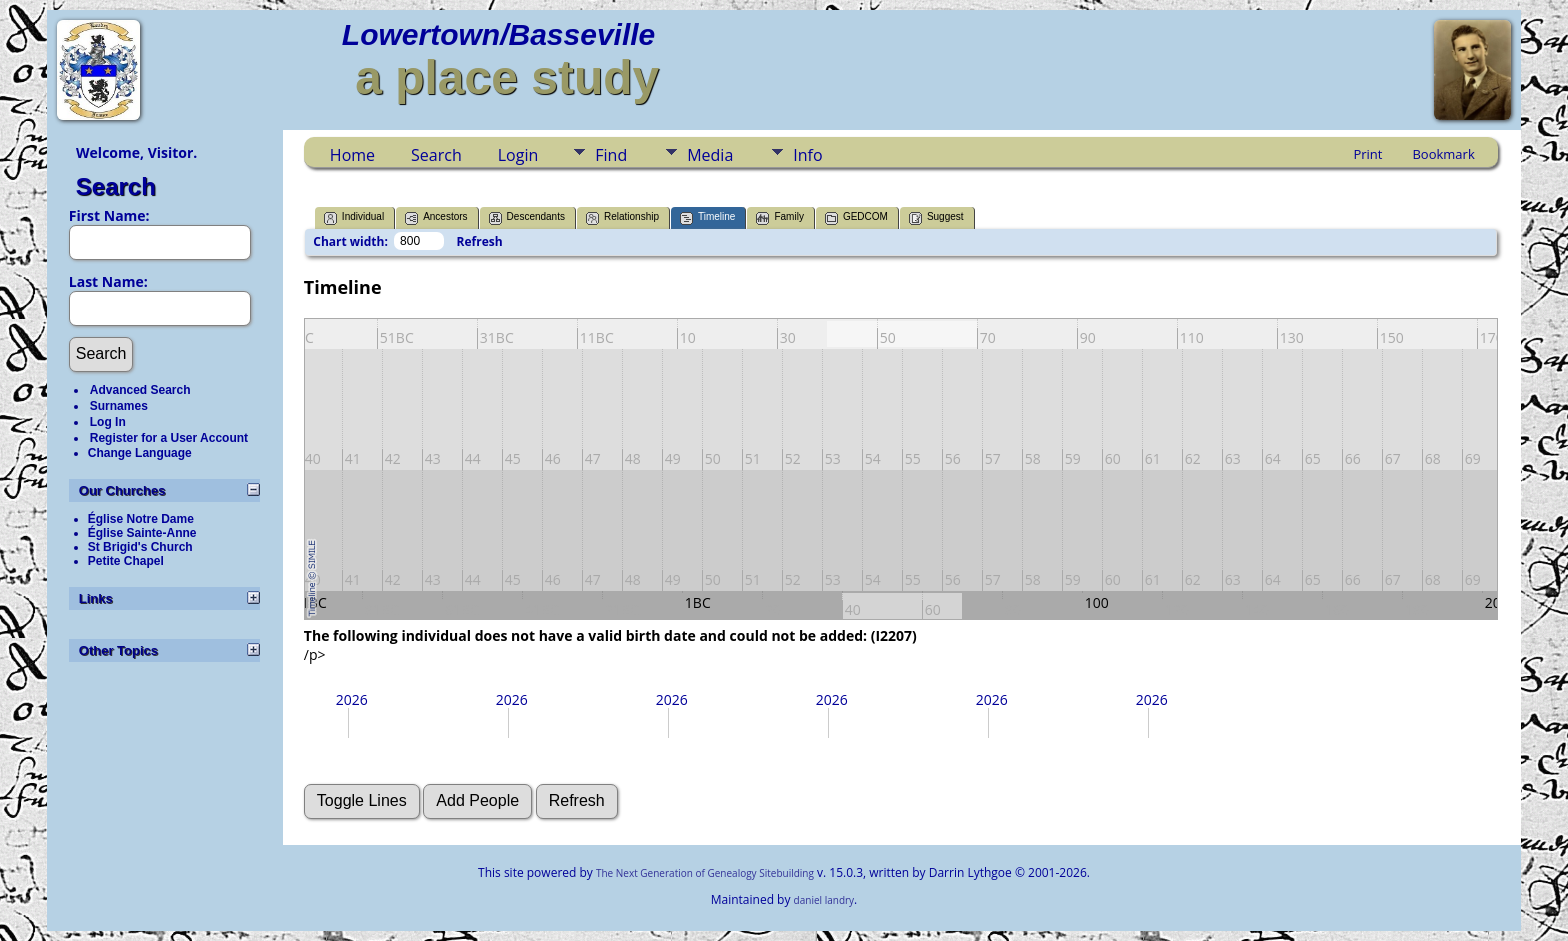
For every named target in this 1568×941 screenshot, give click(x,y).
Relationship (622, 218)
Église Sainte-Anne (142, 533)
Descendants (527, 218)
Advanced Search (140, 390)
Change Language (140, 453)
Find (611, 155)
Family (779, 218)
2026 (352, 699)
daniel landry (824, 900)
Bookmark (1443, 154)
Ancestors (436, 218)
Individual (354, 218)
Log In (108, 422)
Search (116, 186)
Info (807, 155)
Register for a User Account (169, 438)
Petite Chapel (126, 561)
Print (1367, 154)
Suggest (936, 218)
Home (352, 155)
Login (518, 155)
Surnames (119, 406)
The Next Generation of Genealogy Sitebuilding (705, 873)
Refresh (480, 241)
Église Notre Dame (141, 519)
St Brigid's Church (140, 547)
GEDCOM (856, 218)
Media (710, 155)
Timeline (707, 218)
